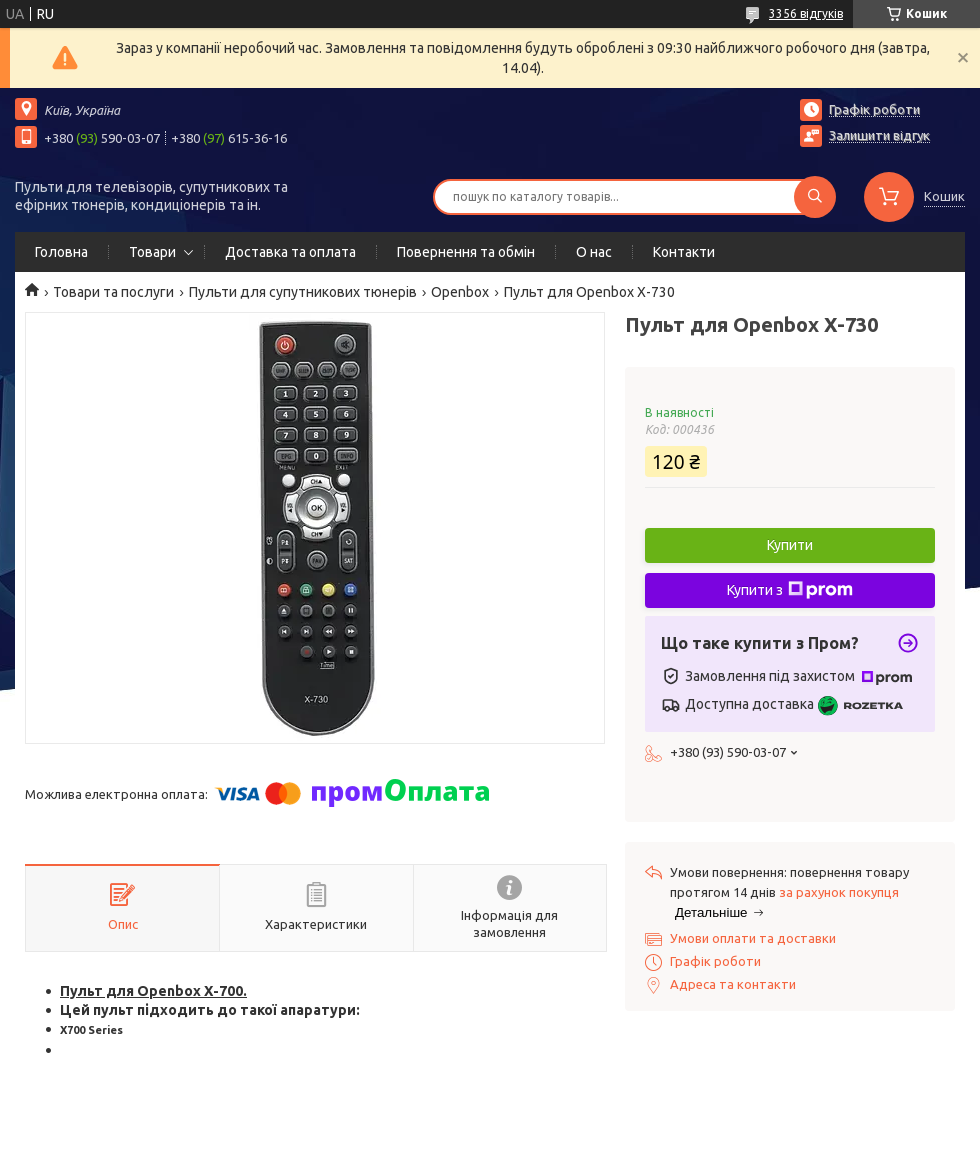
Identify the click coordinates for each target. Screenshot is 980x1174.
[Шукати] (815, 197)
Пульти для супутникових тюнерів (303, 292)
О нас (594, 252)
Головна (61, 252)
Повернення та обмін (466, 252)
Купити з (790, 590)
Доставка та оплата (290, 252)
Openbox (460, 292)
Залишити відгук (879, 135)
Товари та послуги (113, 292)
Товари (152, 252)
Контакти (684, 252)
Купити (790, 545)
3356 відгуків (806, 13)
